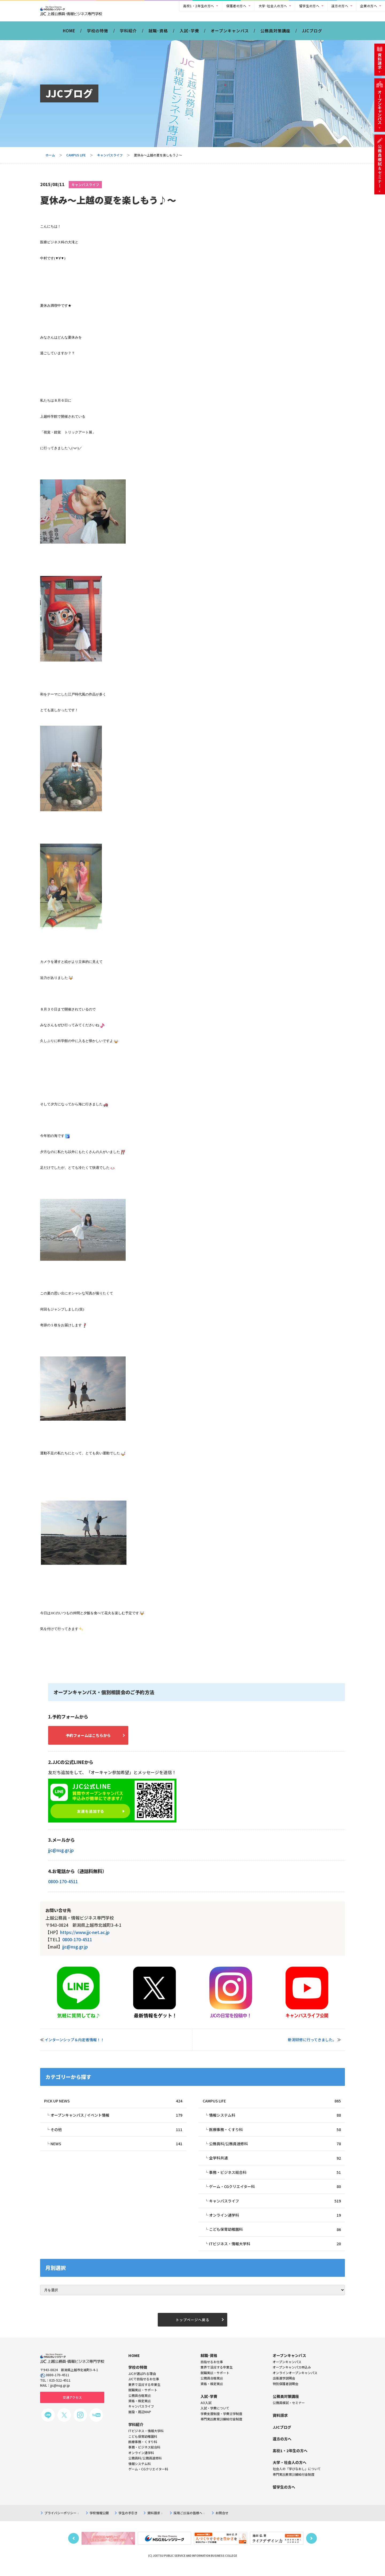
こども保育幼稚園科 (275, 2237)
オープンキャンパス (230, 34)
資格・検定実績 (212, 2393)
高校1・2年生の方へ (198, 5)
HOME (69, 34)
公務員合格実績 (212, 2388)
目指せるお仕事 (212, 2371)
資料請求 (154, 2522)
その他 (116, 2135)
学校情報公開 (99, 2522)
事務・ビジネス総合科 (275, 2179)
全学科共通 (275, 2164)
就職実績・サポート (215, 2382)
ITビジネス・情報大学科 (275, 2252)
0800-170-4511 (63, 1886)
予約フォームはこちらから (94, 1739)
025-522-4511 (60, 2389)
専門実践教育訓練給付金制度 (221, 2429)
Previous (73, 2548)
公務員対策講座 (275, 34)
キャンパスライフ (110, 158)
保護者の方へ (236, 5)
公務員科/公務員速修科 (275, 2149)
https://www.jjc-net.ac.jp (85, 1937)
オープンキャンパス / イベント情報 (116, 2120)
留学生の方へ (309, 5)
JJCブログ (312, 34)
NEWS (116, 2149)
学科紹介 (128, 34)
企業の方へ (368, 5)
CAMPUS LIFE (76, 158)
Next (311, 2548)
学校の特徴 (97, 34)
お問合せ (221, 2522)
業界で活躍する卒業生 (217, 2377)
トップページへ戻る (192, 2329)
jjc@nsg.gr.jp (61, 1855)
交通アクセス (72, 2407)
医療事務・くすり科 (275, 2135)
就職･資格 (158, 34)
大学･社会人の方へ (273, 5)
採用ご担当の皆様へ (189, 2522)
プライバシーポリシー (61, 2522)
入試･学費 (189, 34)
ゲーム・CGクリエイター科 (275, 2194)
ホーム (50, 158)
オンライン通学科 (275, 2223)
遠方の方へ (339, 5)
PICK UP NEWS (113, 2106)
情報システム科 (275, 2120)
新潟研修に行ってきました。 (312, 2044)
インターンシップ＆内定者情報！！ (74, 2044)
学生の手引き (128, 2522)
